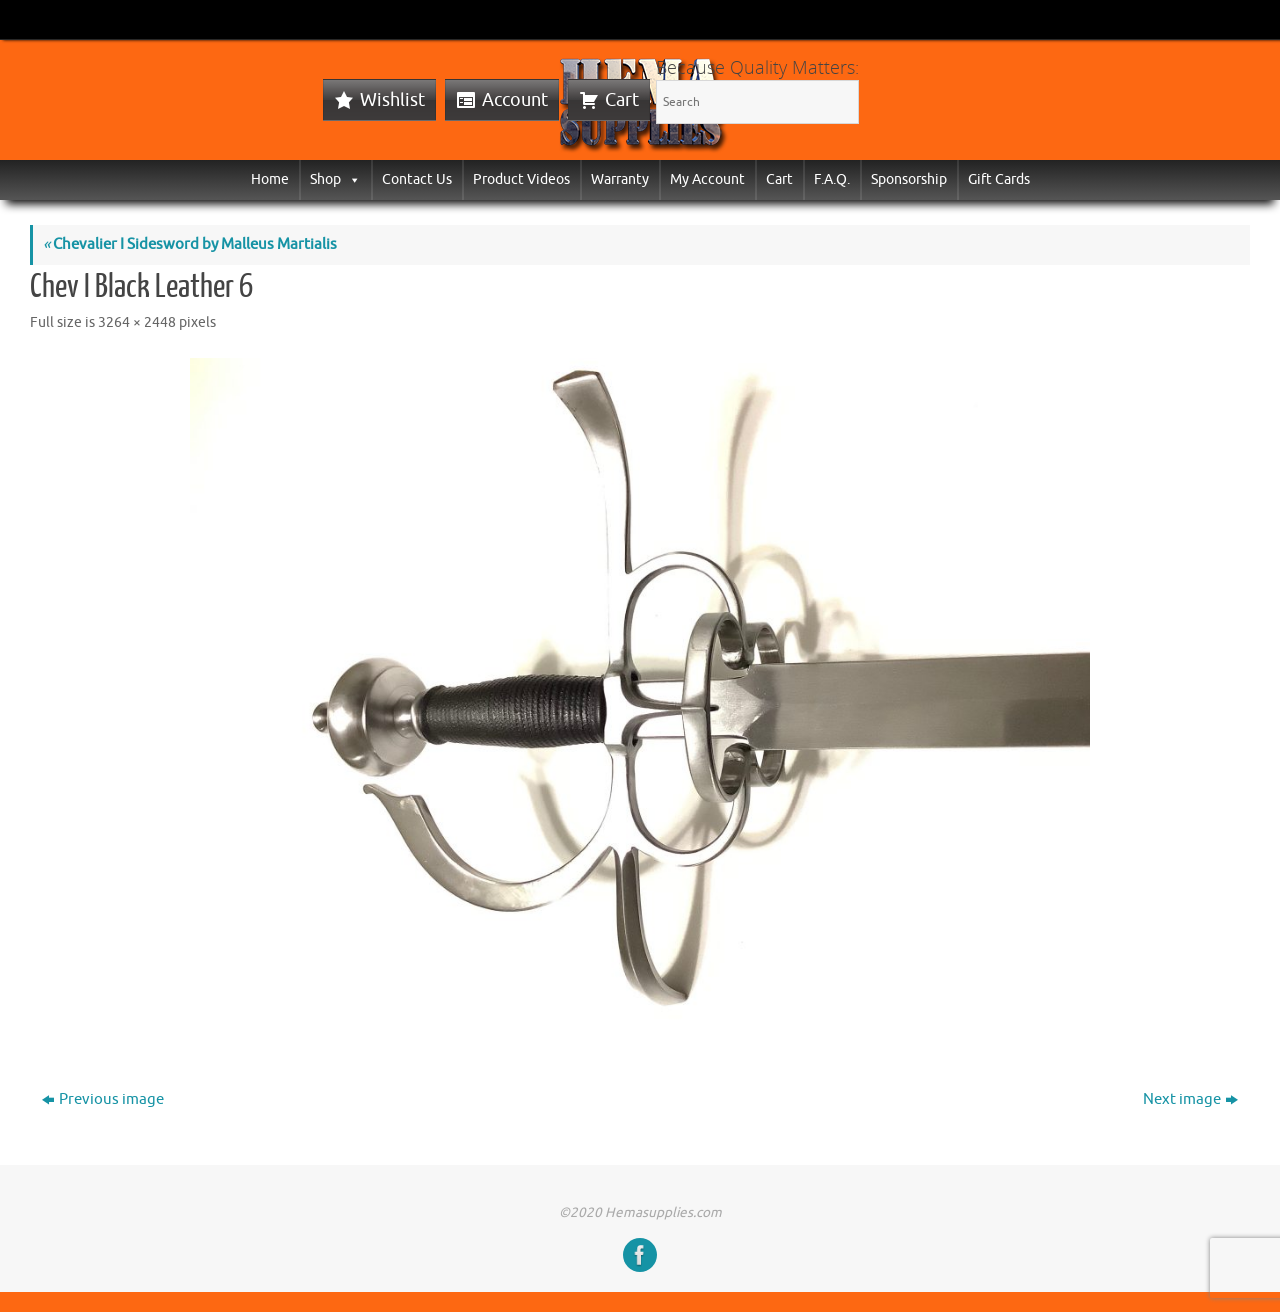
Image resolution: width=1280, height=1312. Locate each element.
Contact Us (417, 179)
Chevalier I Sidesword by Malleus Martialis (190, 244)
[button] (351, 179)
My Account (707, 179)
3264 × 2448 (137, 322)
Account (515, 100)
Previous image (103, 1099)
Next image (1190, 1099)
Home (270, 179)
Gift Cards (999, 179)
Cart (622, 100)
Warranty (620, 179)
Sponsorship (909, 179)
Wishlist (392, 100)
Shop (335, 179)
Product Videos (521, 179)
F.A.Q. (832, 179)
